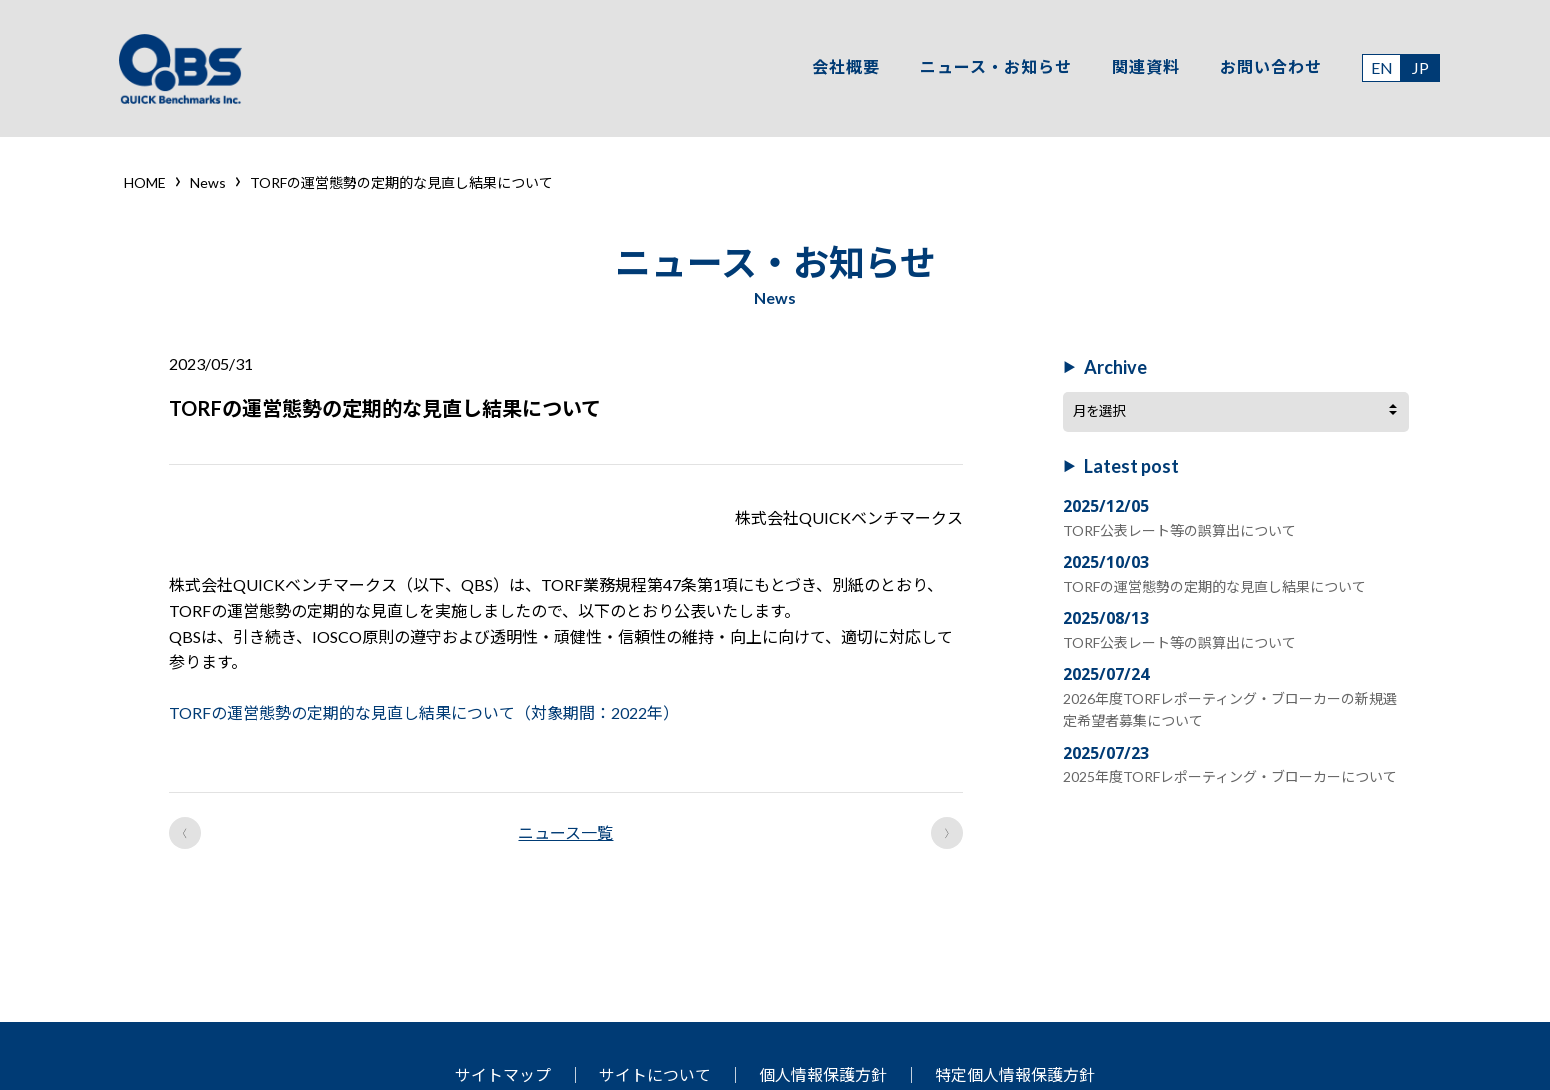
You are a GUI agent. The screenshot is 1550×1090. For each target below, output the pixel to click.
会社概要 (843, 68)
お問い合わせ (1268, 68)
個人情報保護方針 (823, 1074)
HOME (145, 182)
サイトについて (655, 1074)
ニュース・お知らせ (993, 68)
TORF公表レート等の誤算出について (1178, 528)
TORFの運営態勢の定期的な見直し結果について (1213, 584)
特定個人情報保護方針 (1015, 1074)
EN (1379, 69)
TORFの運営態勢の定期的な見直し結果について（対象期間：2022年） (424, 712)
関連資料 (1143, 68)
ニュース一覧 (565, 832)
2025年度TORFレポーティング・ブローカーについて (1229, 774)
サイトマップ (503, 1074)
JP (1417, 69)
